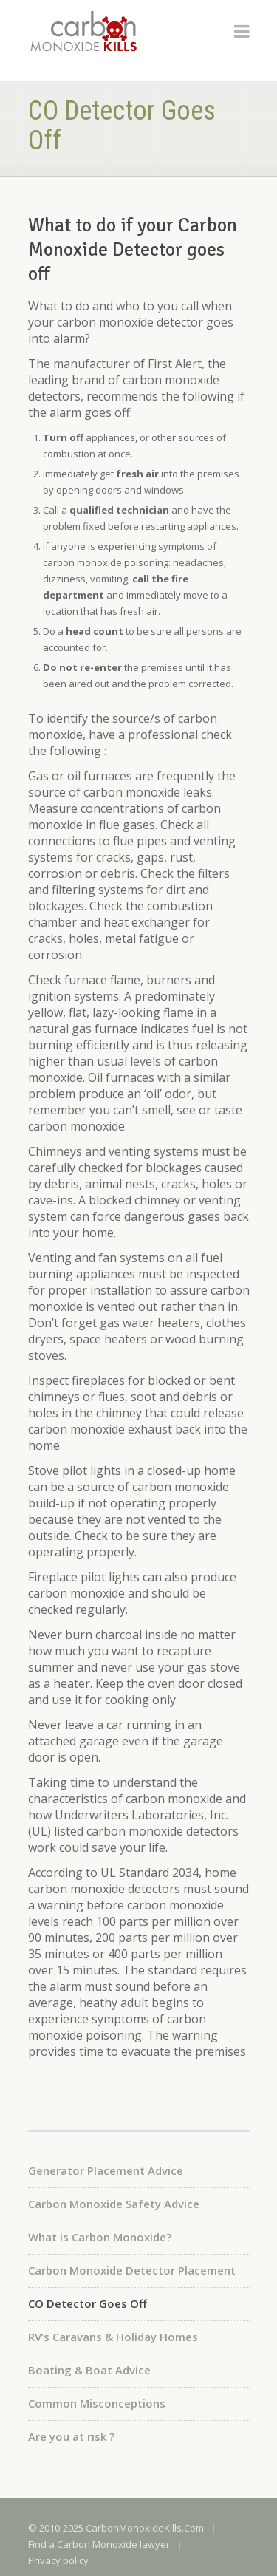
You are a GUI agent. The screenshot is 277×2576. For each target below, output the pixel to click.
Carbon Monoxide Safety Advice (113, 2203)
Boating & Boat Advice (89, 2369)
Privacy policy (58, 2560)
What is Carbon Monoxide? (99, 2236)
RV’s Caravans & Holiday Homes (113, 2336)
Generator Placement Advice (105, 2170)
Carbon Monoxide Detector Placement (132, 2270)
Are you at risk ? (71, 2436)
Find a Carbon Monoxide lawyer (99, 2544)
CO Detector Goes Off (87, 2303)
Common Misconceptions (96, 2403)
